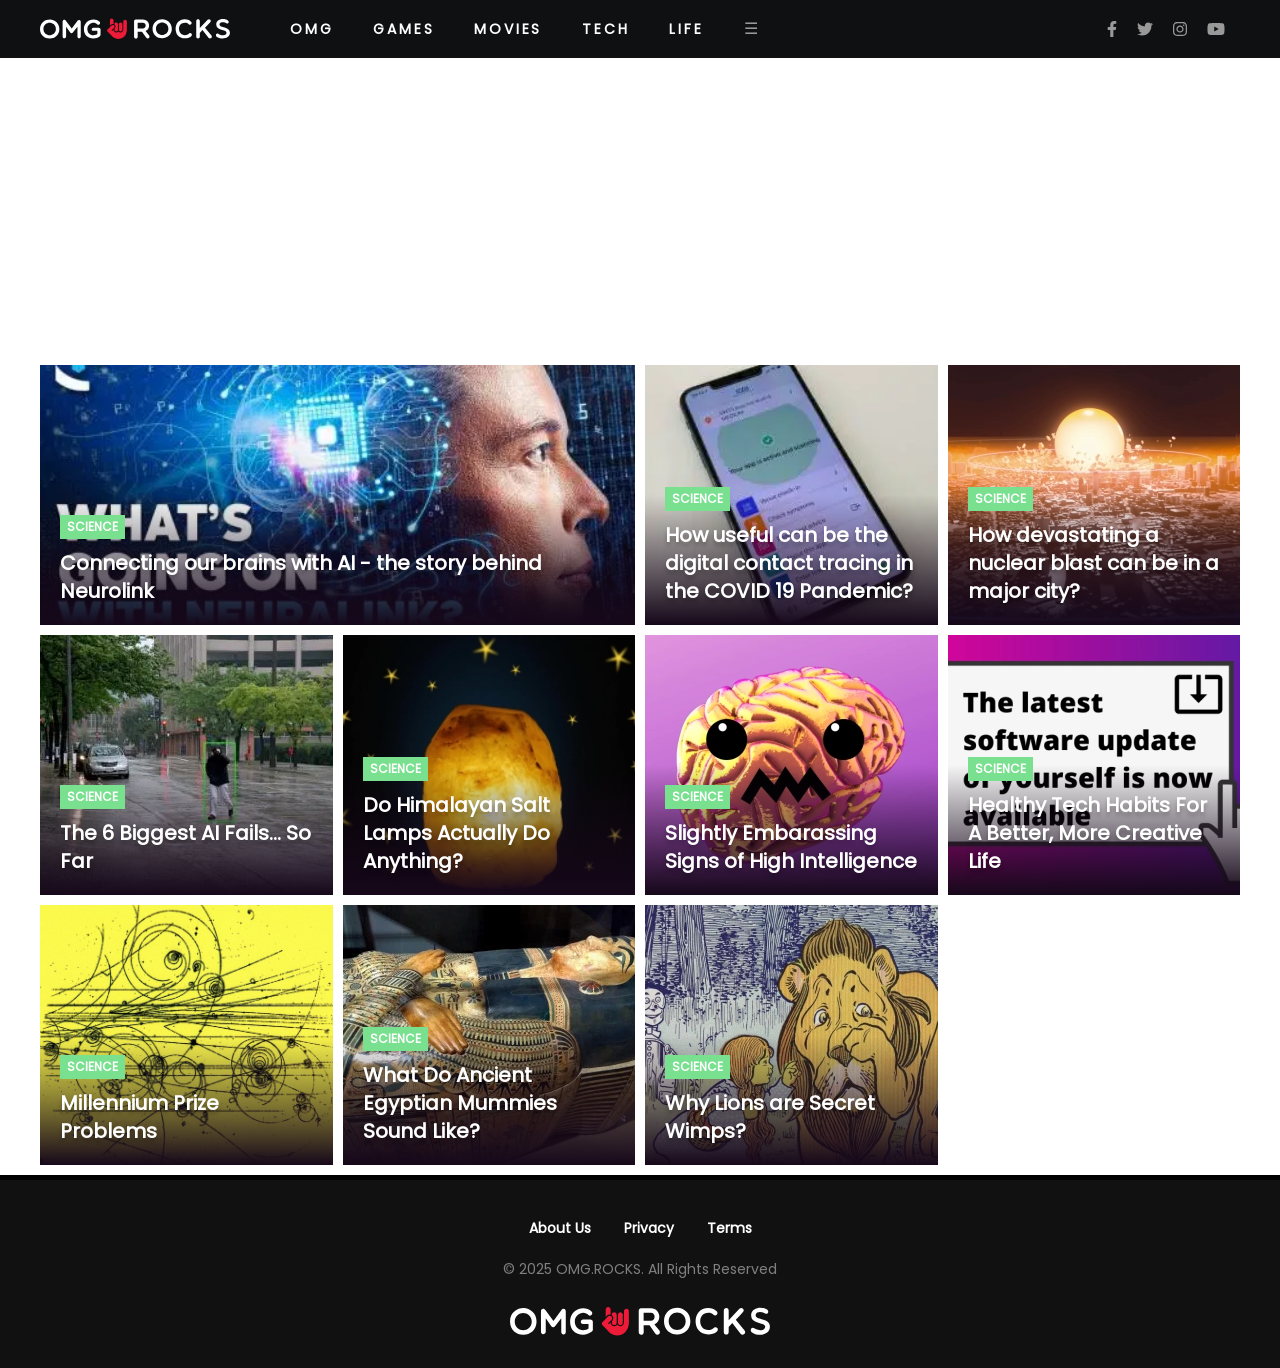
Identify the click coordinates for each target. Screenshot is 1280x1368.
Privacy (649, 1228)
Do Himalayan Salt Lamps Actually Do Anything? (456, 833)
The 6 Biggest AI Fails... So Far (185, 847)
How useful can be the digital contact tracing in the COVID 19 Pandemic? (789, 563)
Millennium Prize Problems (139, 1117)
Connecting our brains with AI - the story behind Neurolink (301, 577)
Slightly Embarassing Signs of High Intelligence (791, 847)
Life (686, 29)
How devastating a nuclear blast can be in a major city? (1093, 563)
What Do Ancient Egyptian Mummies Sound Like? (460, 1103)
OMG (311, 29)
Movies (508, 29)
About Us (560, 1228)
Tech (605, 29)
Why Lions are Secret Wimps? (770, 1117)
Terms (729, 1228)
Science (92, 526)
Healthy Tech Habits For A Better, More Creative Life (1087, 833)
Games (403, 29)
